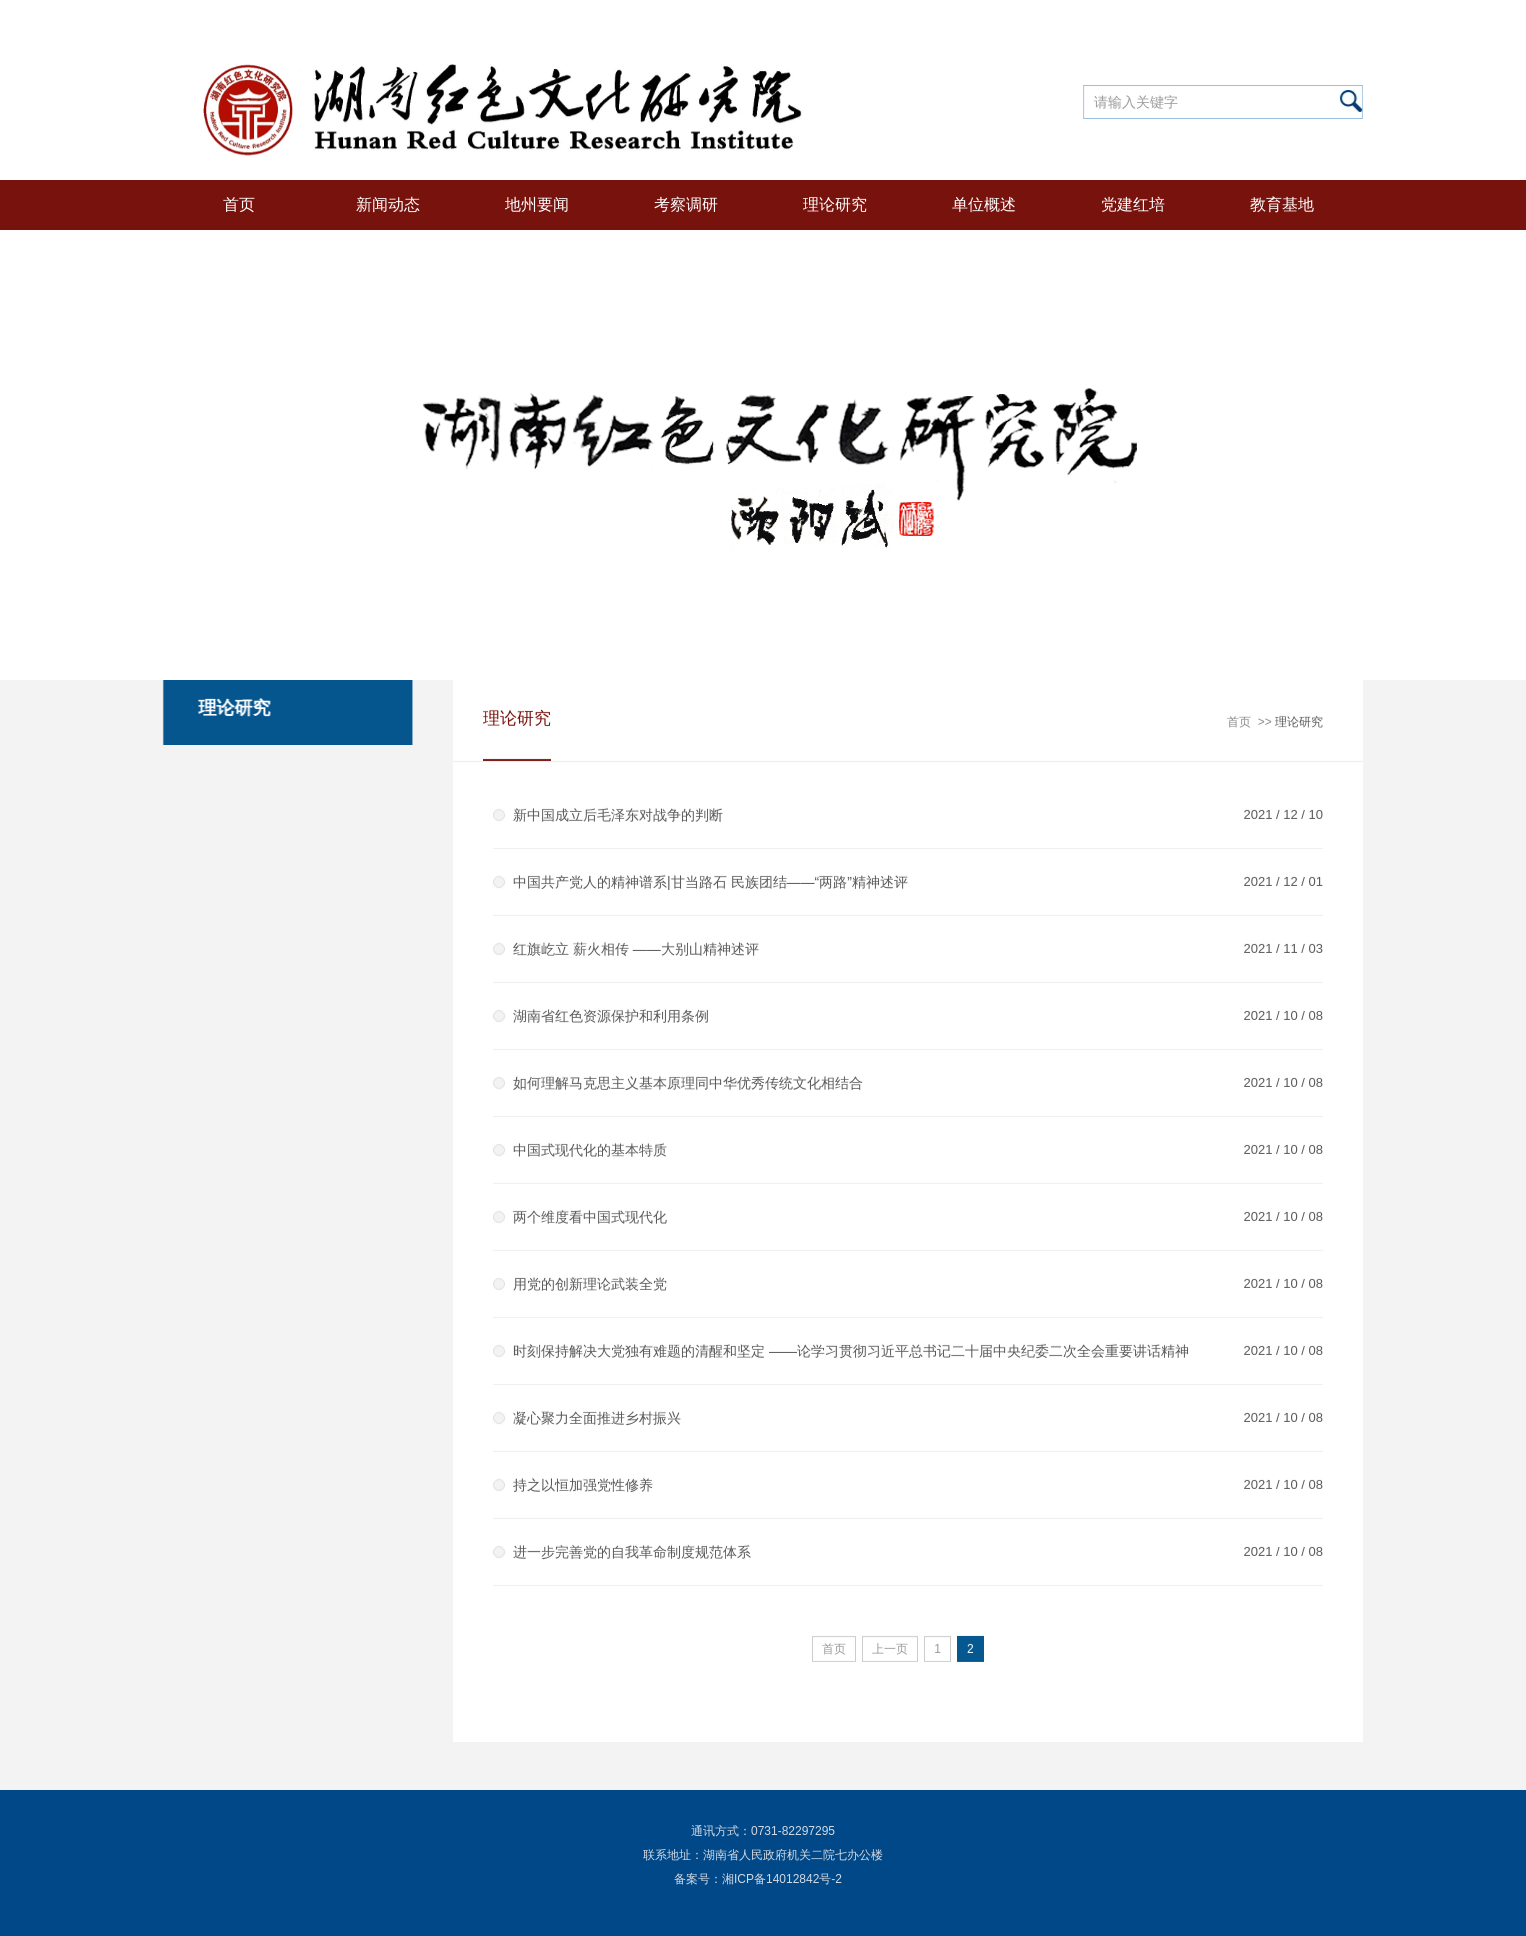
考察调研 (686, 204)
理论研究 (835, 204)
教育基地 (1282, 204)
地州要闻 (537, 204)
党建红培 (1133, 204)
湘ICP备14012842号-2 (782, 1879)
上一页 (890, 1650)
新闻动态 (388, 204)
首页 (239, 204)
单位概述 (984, 204)
